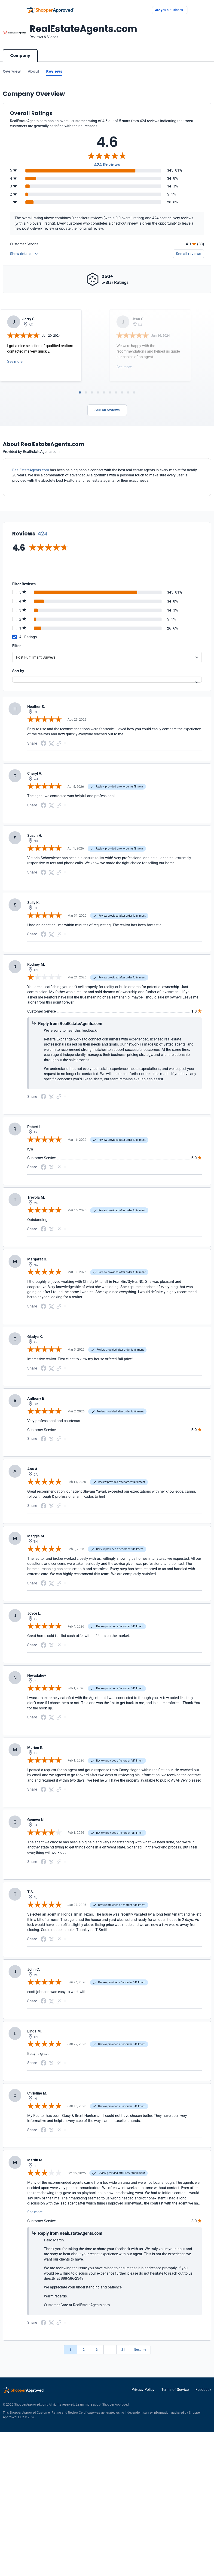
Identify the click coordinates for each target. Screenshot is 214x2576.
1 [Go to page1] (70, 2349)
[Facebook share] (43, 743)
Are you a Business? (169, 10)
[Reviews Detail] (24, 254)
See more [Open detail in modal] (14, 361)
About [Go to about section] (33, 71)
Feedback (203, 2389)
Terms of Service (175, 2389)
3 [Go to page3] (97, 2349)
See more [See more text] (35, 2212)
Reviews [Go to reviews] (54, 71)
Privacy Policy (142, 2389)
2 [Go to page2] (84, 2349)
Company (20, 55)
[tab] (80, 392)
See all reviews (107, 410)
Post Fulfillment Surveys (35, 657)
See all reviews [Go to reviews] (188, 254)
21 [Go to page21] (123, 2349)
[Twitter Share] (51, 743)
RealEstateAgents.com (30, 470)
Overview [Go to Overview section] (12, 71)
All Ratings (28, 637)
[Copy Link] (58, 743)
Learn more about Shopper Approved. (103, 2404)
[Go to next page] (140, 2349)
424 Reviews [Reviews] (107, 164)
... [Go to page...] (110, 2349)
